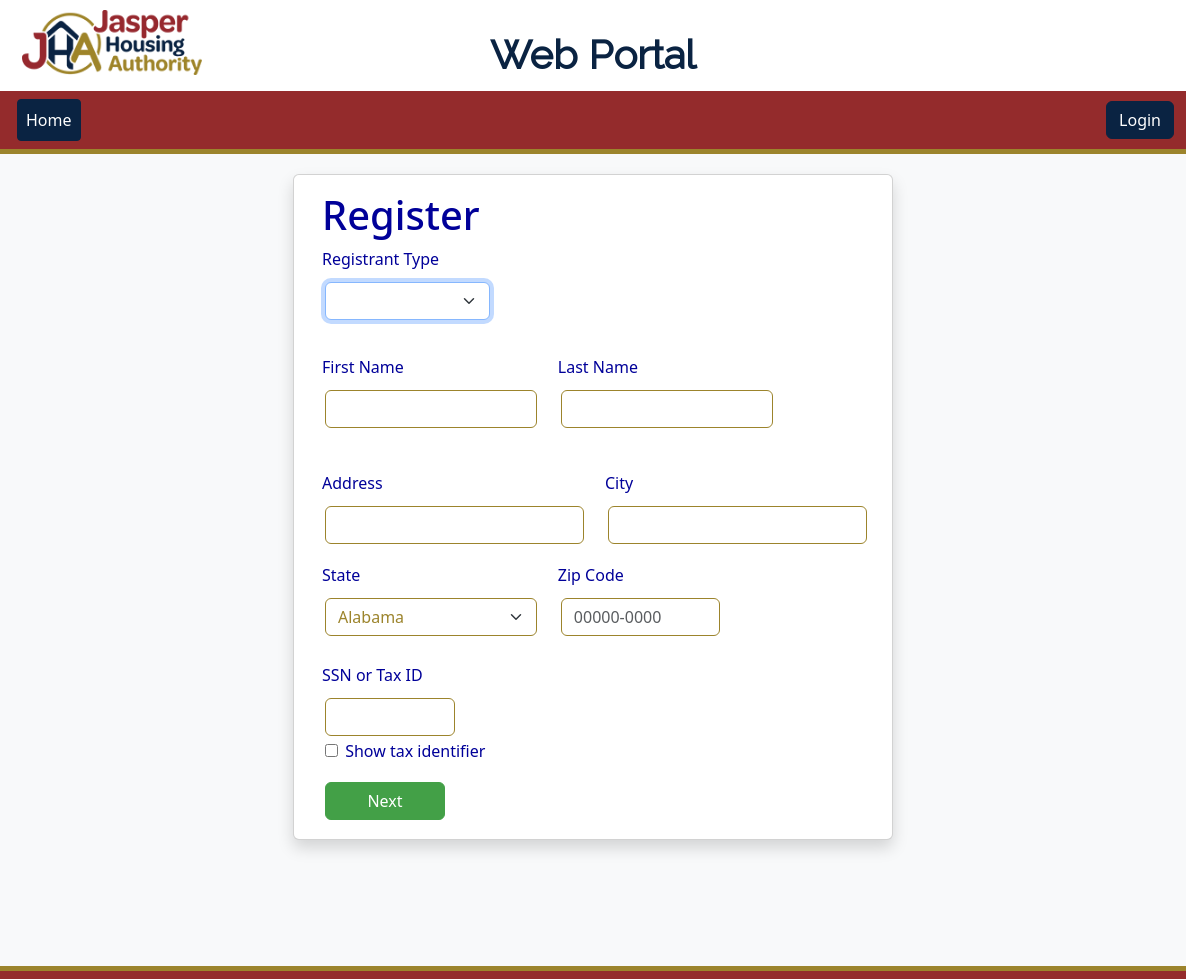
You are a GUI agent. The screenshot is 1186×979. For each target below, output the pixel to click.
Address (352, 483)
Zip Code (591, 575)
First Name (363, 367)
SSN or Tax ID (372, 675)
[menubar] (49, 120)
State (341, 575)
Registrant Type (380, 259)
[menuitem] (49, 120)
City (619, 483)
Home (49, 120)
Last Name (598, 367)
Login (1140, 120)
